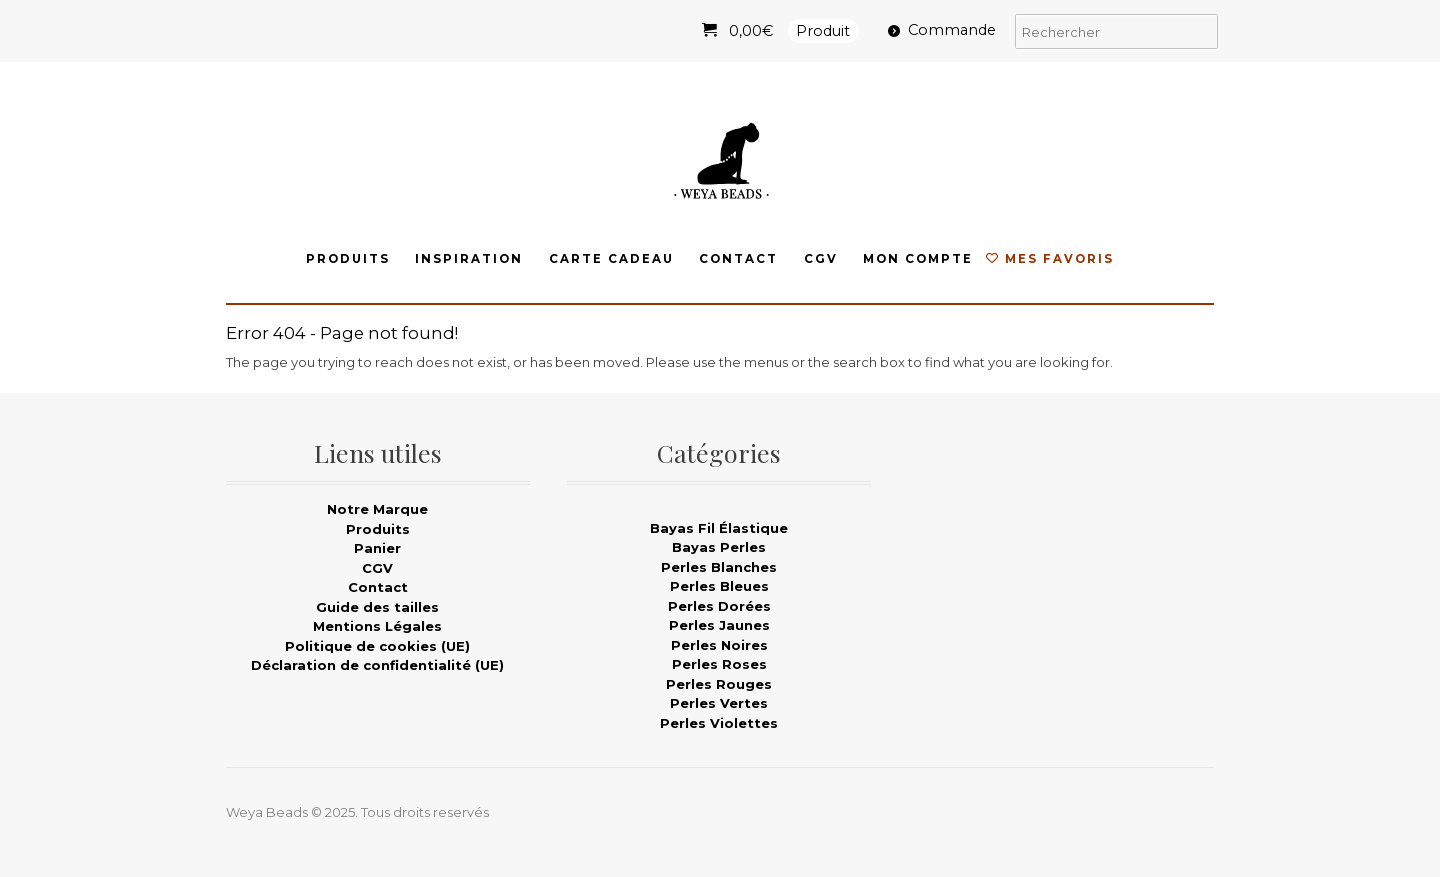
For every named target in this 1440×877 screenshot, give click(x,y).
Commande (952, 30)
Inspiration (469, 259)
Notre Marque (377, 509)
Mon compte (918, 259)
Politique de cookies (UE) (377, 646)
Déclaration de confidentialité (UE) (377, 665)
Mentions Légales (377, 626)
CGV (821, 259)
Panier (377, 548)
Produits (348, 259)
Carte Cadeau (611, 259)
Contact (738, 259)
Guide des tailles (377, 607)
